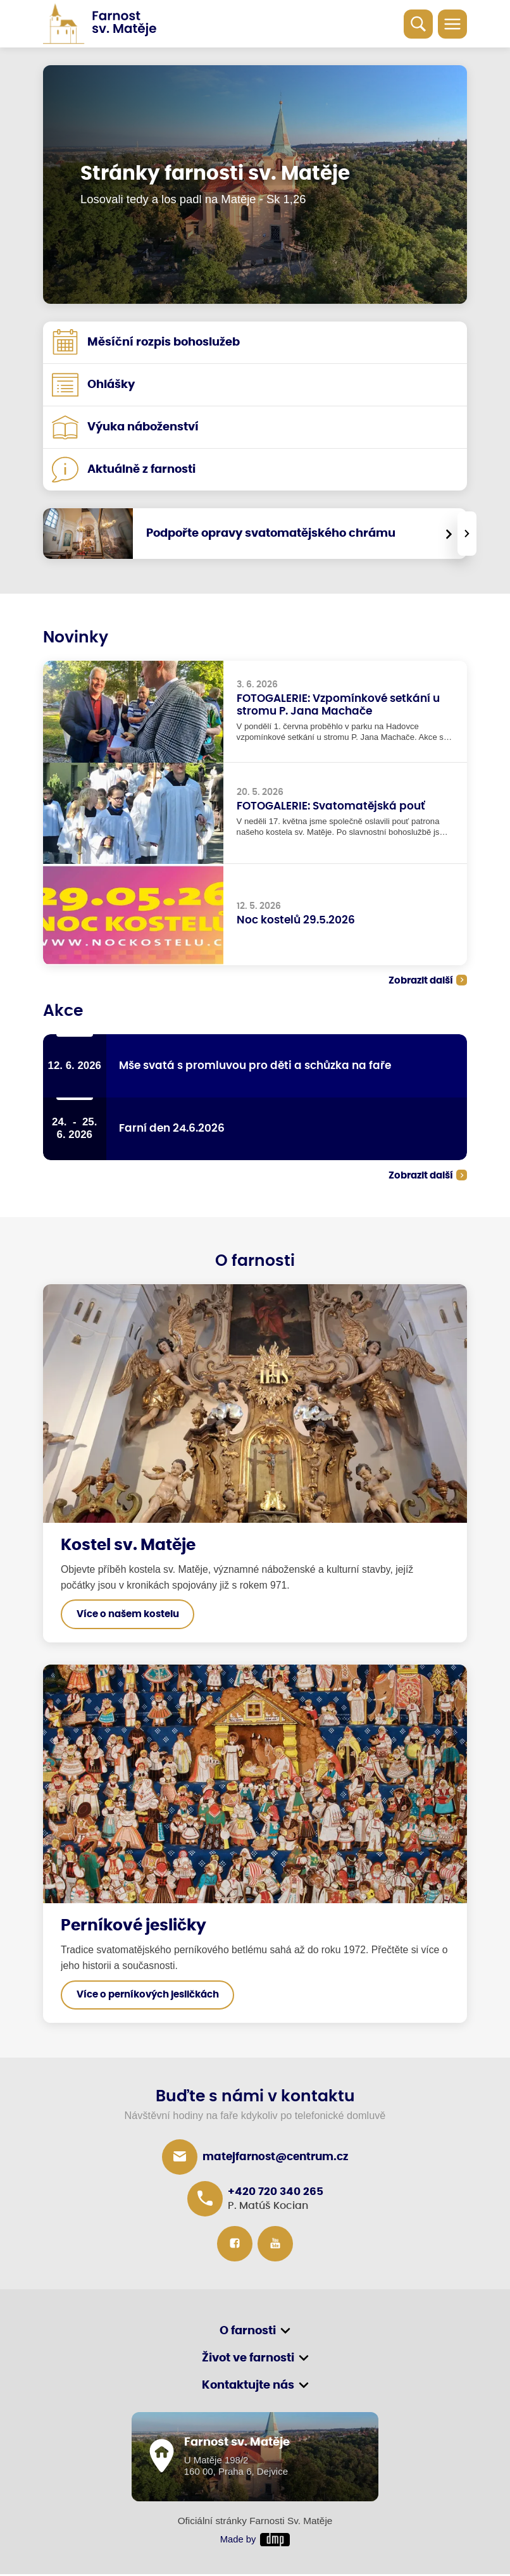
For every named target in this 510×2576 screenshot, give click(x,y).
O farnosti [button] (248, 2331)
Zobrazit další (417, 980)
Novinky (75, 638)
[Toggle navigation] (452, 24)
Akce (63, 1011)
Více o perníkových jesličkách (148, 1996)
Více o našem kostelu (128, 1615)
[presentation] (466, 533)
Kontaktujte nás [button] (248, 2386)
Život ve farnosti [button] (248, 2359)
